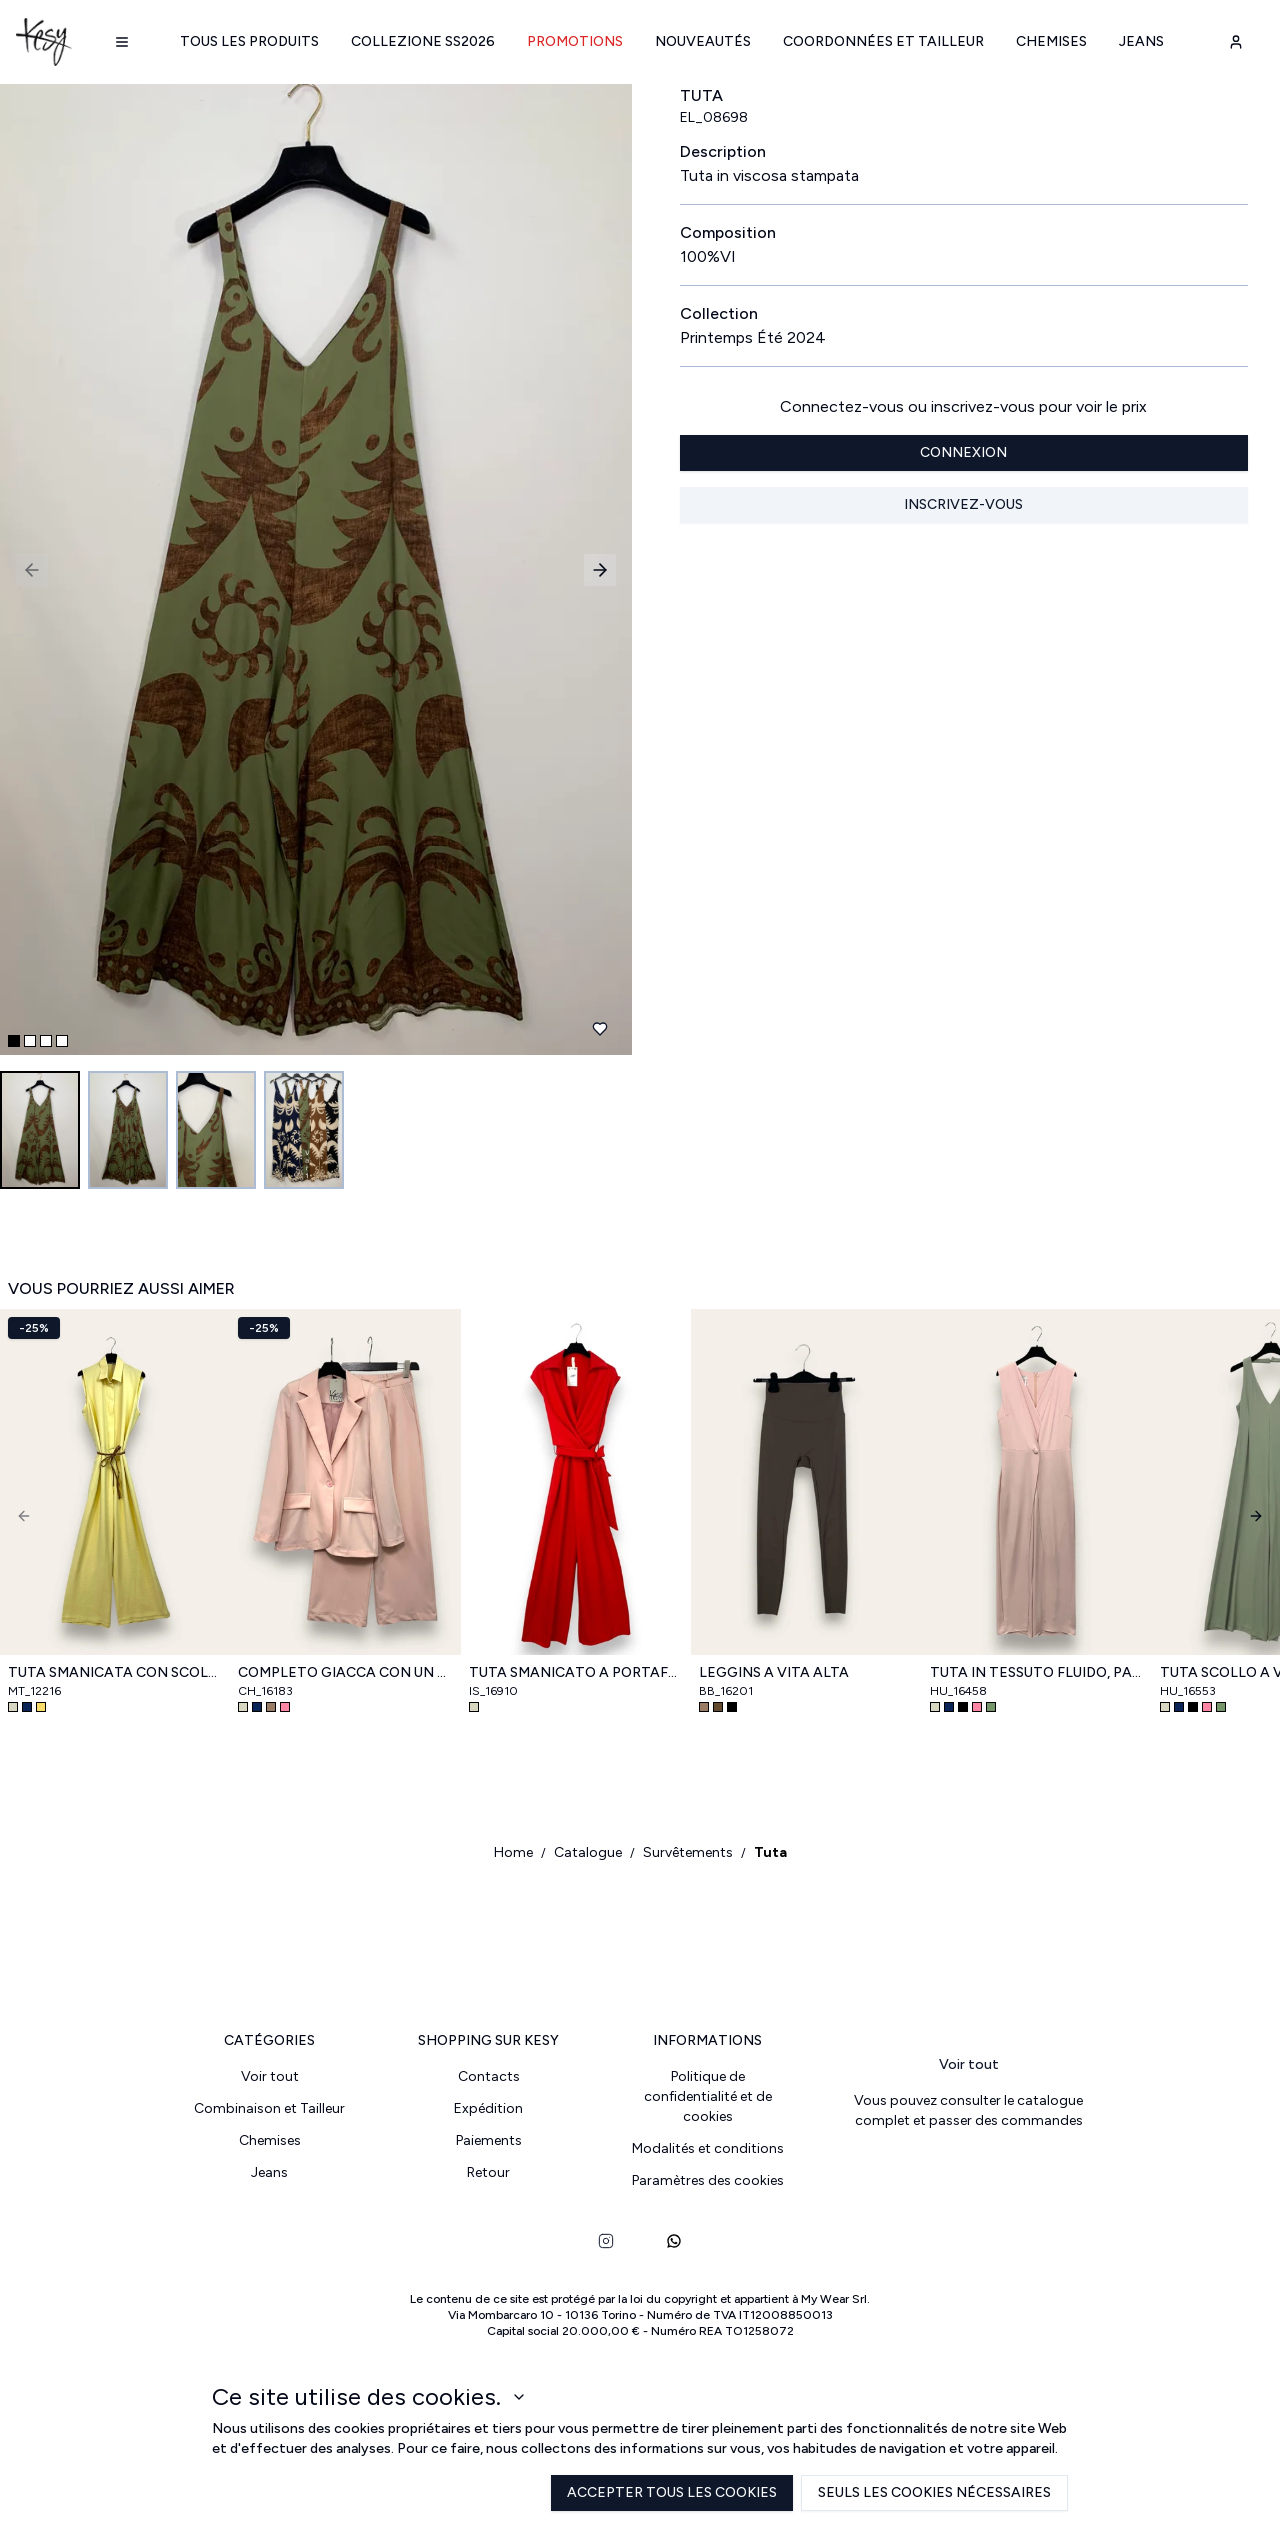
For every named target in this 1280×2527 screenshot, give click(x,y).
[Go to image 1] (40, 1130)
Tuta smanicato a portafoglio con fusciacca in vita (576, 1672)
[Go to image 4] (304, 1130)
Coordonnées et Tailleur (883, 41)
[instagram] (606, 2241)
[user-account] (1236, 42)
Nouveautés (703, 41)
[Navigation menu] (122, 42)
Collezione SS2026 (423, 41)
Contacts (489, 2076)
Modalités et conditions (708, 2148)
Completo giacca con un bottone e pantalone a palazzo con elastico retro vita (345, 1672)
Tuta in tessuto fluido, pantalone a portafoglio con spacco (1037, 1672)
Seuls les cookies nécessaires (934, 2492)
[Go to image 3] (216, 1130)
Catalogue (588, 1852)
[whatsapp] (674, 2241)
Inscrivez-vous (963, 504)
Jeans (1141, 41)
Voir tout (270, 2076)
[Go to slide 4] (62, 1041)
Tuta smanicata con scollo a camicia (115, 1672)
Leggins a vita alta (774, 1672)
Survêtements (688, 1852)
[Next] (1256, 1516)
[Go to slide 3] (46, 1041)
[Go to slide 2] (30, 1041)
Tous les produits (249, 41)
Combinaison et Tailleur (269, 2108)
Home (513, 1852)
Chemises (1051, 41)
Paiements (489, 2140)
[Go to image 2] (128, 1130)
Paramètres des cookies (708, 2180)
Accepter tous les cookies (672, 2492)
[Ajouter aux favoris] (600, 1029)
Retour (488, 2172)
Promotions (575, 41)
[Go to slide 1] (14, 1041)
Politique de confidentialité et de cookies (708, 2096)
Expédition (488, 2108)
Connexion (963, 452)
